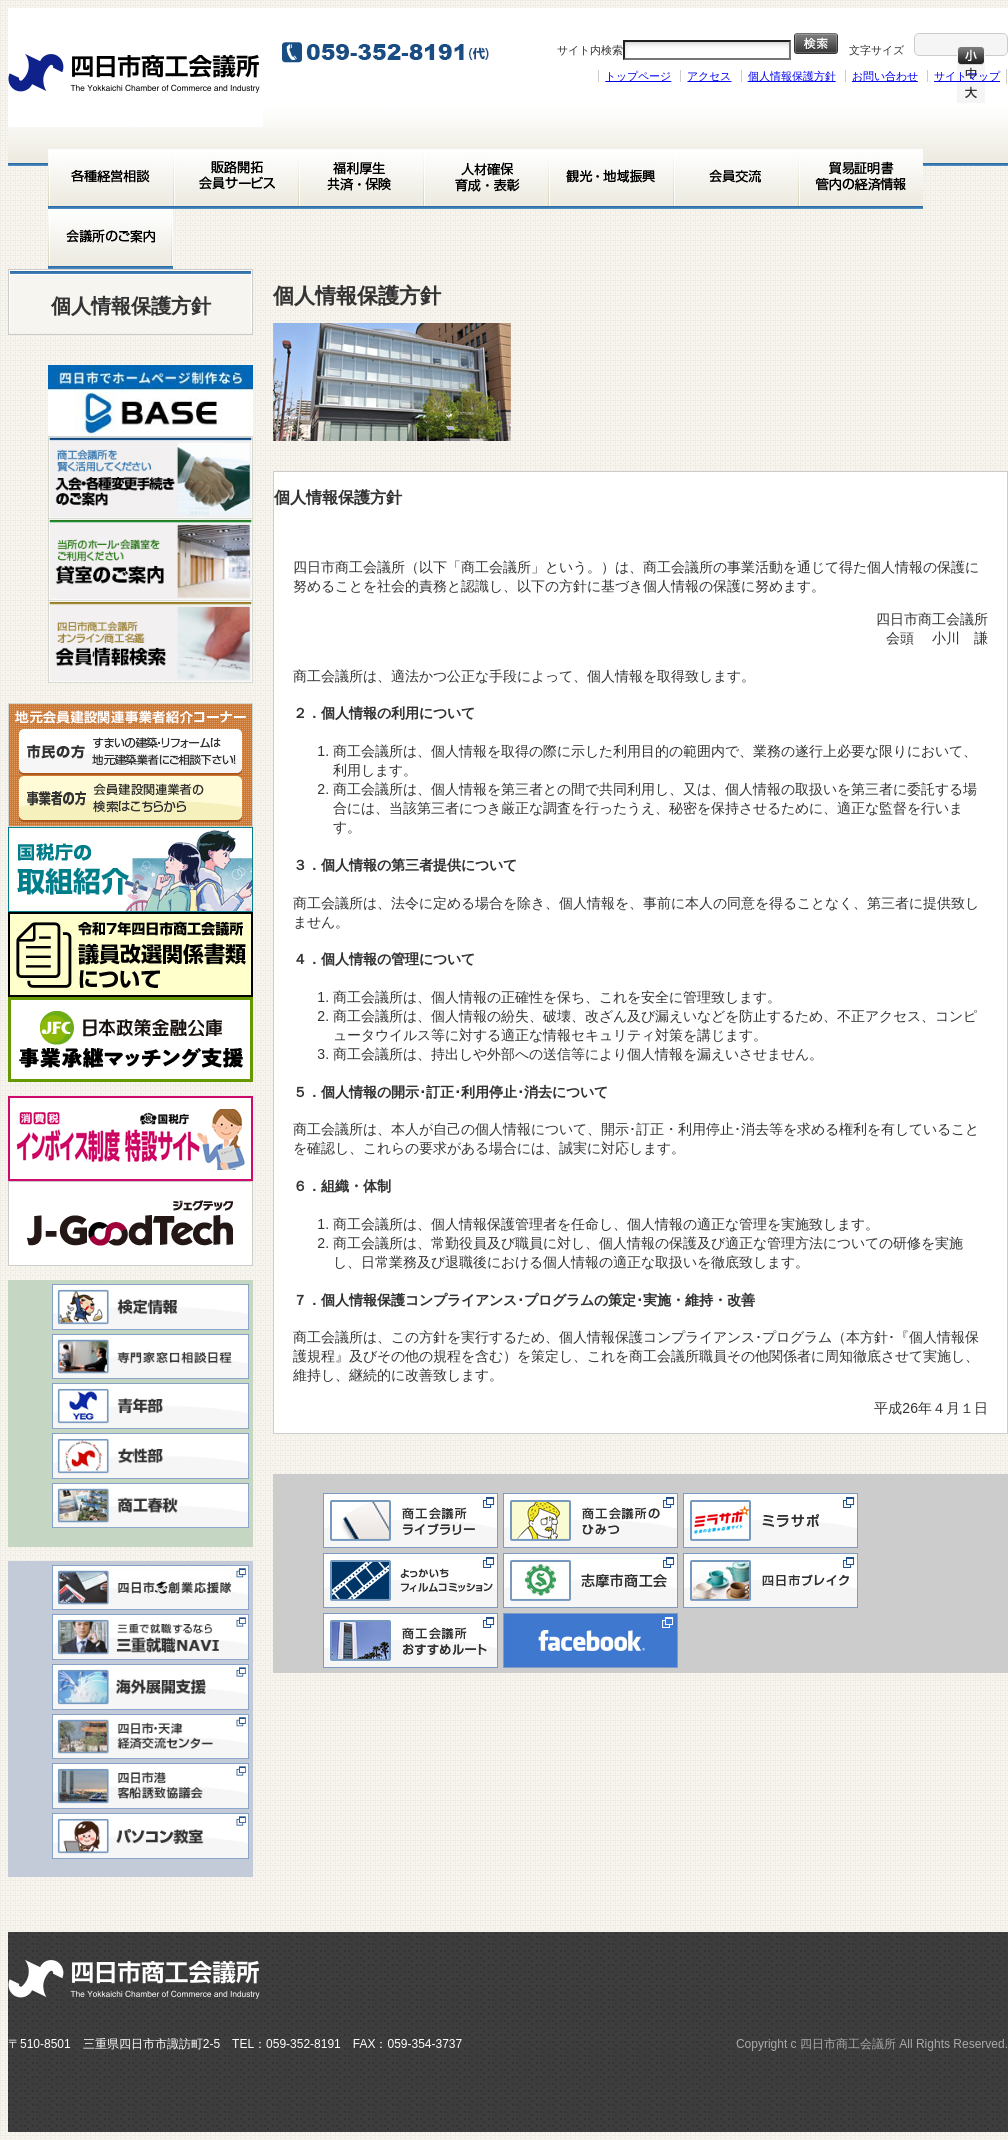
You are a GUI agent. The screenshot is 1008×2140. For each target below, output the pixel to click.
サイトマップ (967, 76)
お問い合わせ (885, 76)
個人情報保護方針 (792, 76)
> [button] (228, 395)
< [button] (73, 395)
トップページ (638, 76)
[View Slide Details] (150, 400)
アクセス (709, 76)
